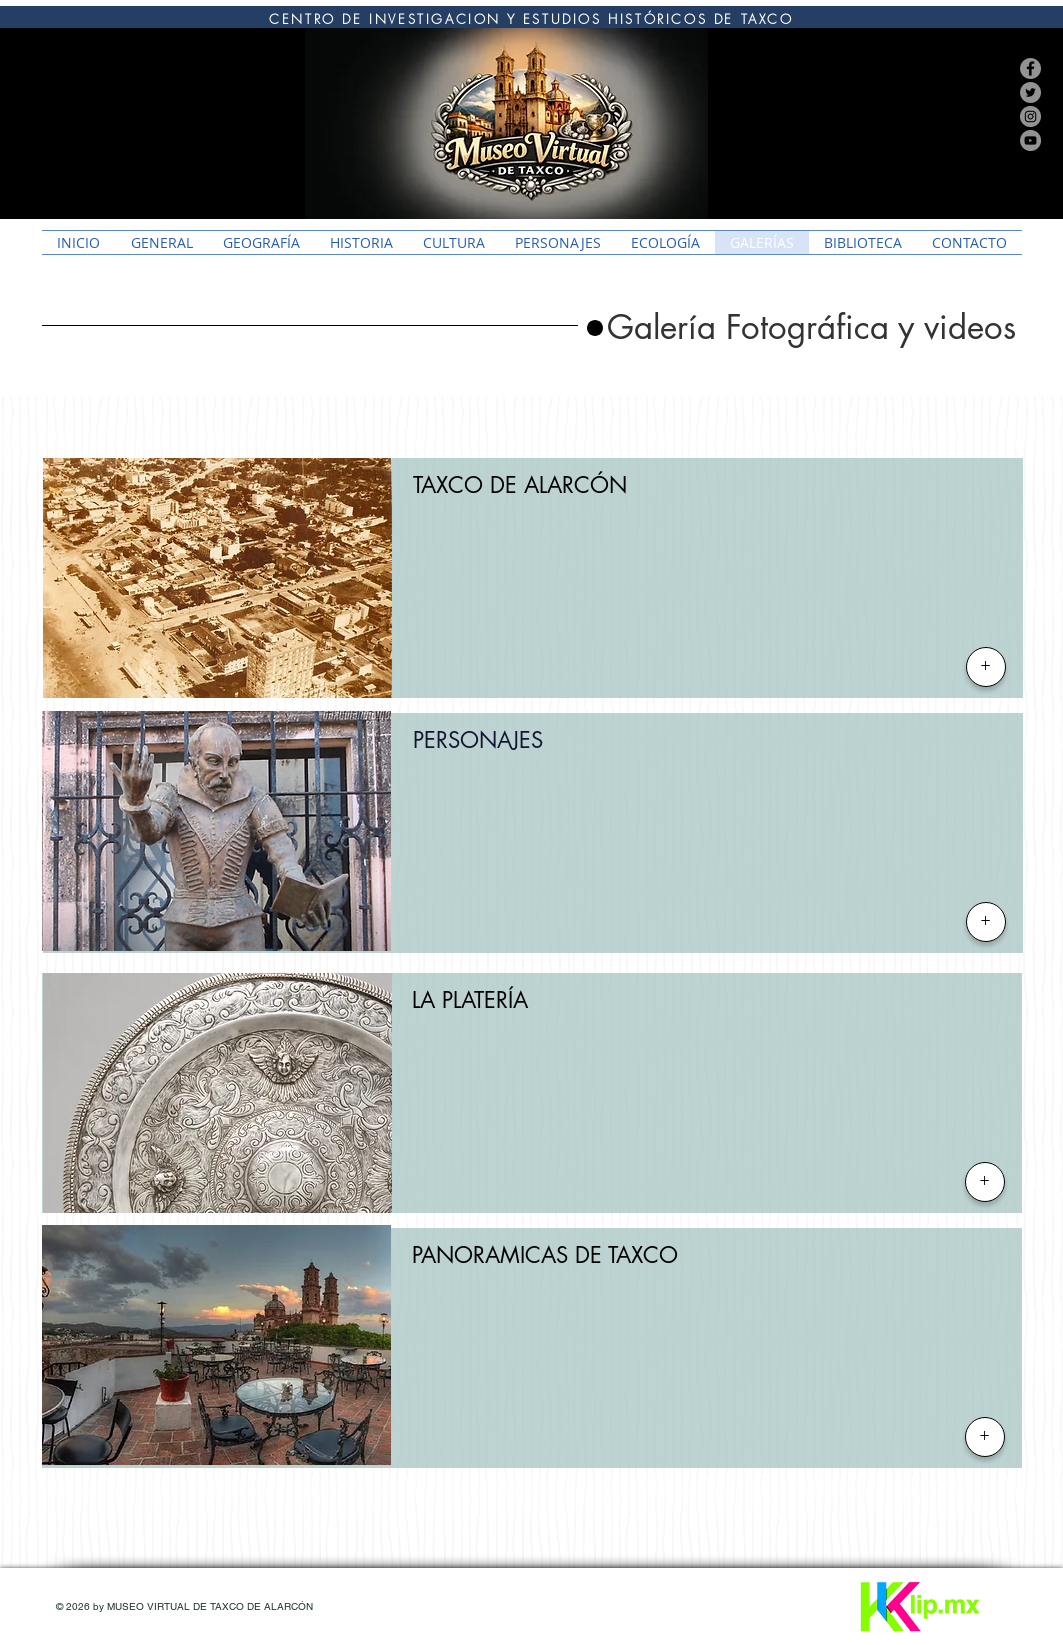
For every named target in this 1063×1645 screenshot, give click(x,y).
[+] (986, 667)
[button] (811, 328)
